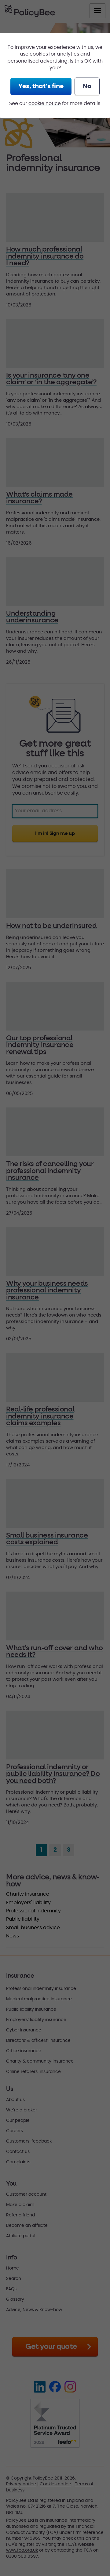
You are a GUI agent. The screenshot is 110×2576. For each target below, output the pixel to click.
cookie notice (44, 103)
